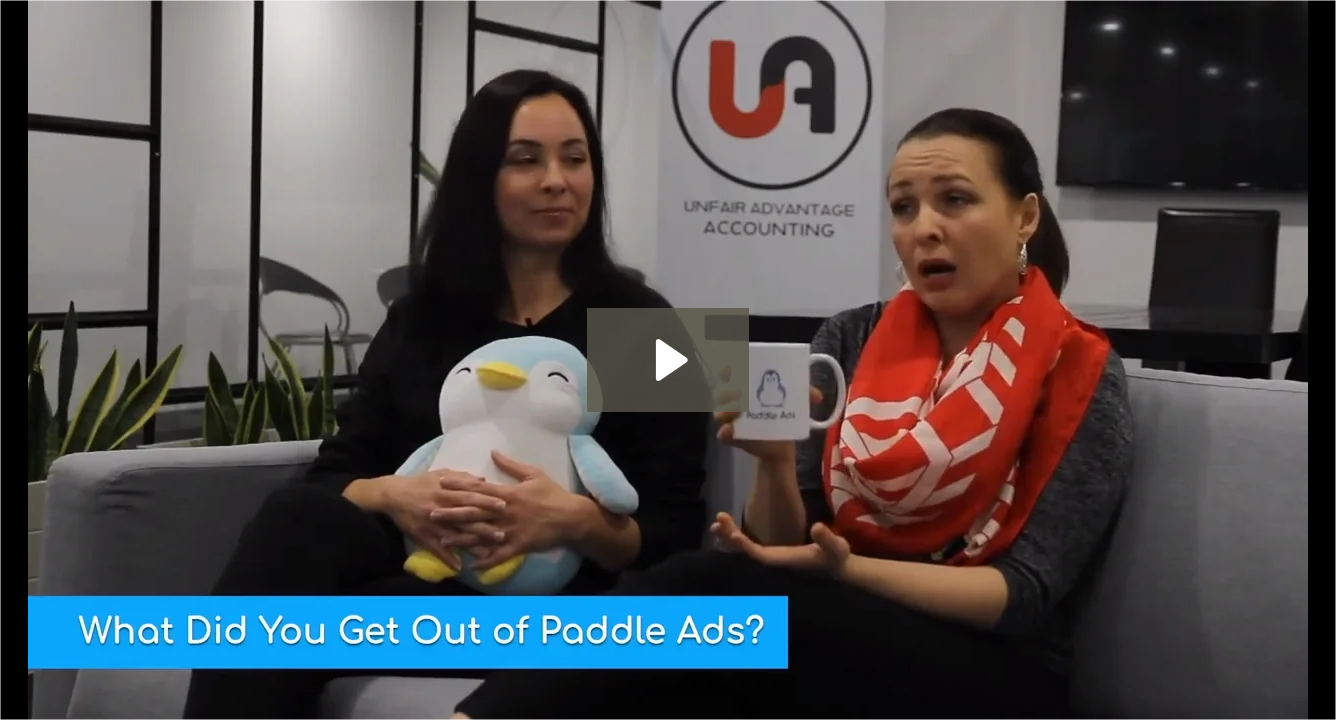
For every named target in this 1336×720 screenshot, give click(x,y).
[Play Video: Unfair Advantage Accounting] (668, 360)
